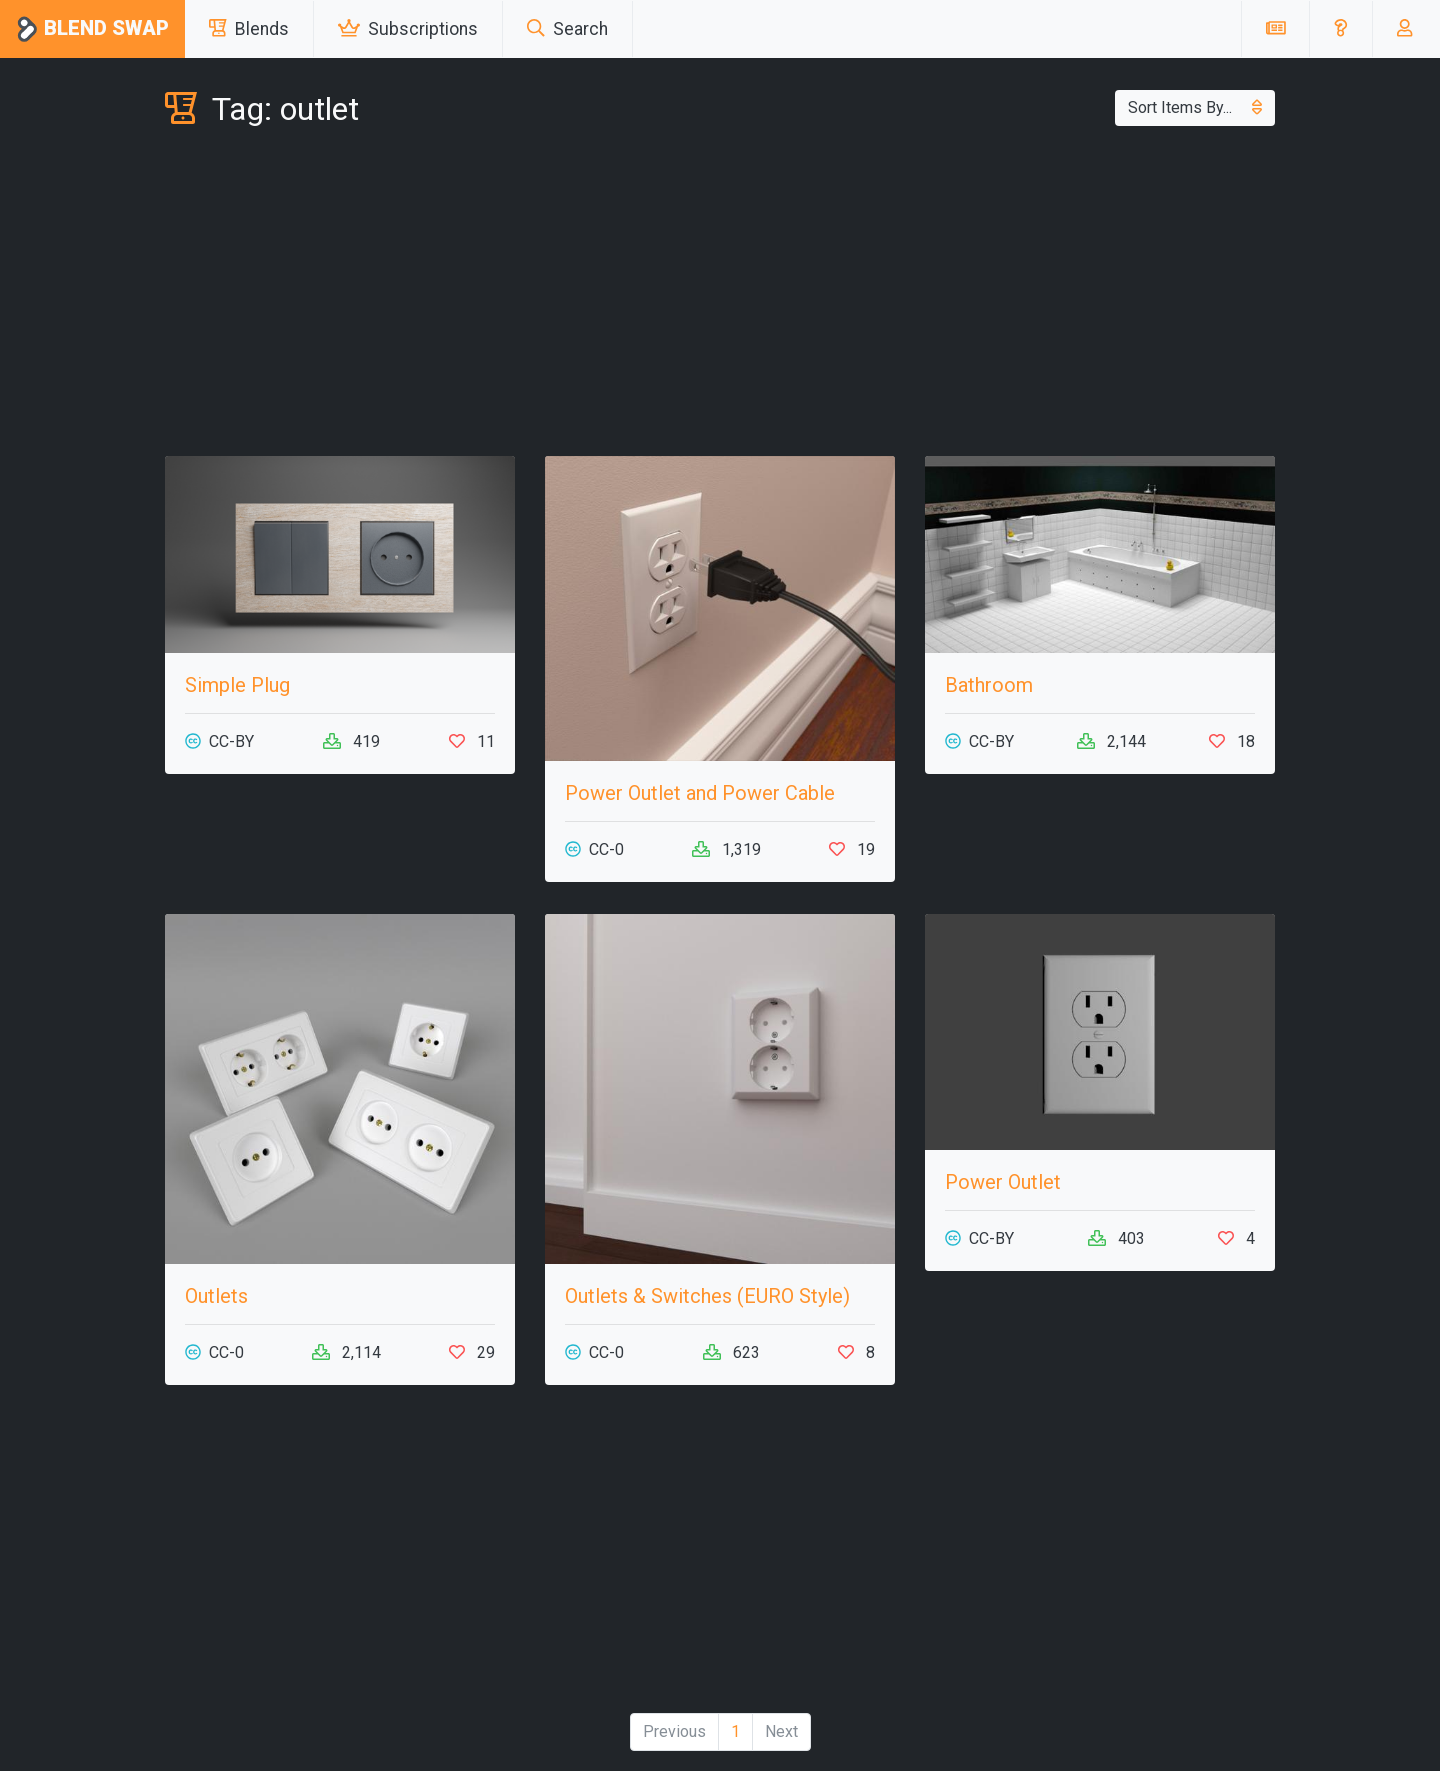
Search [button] (567, 29)
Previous (674, 1731)
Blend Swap (92, 29)
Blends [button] (249, 29)
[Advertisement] (720, 296)
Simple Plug (237, 685)
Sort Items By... (1195, 107)
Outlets (216, 1296)
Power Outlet (1003, 1182)
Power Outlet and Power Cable (700, 793)
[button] (1340, 29)
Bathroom (989, 685)
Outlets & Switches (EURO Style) (707, 1296)
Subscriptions (408, 29)
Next (781, 1731)
